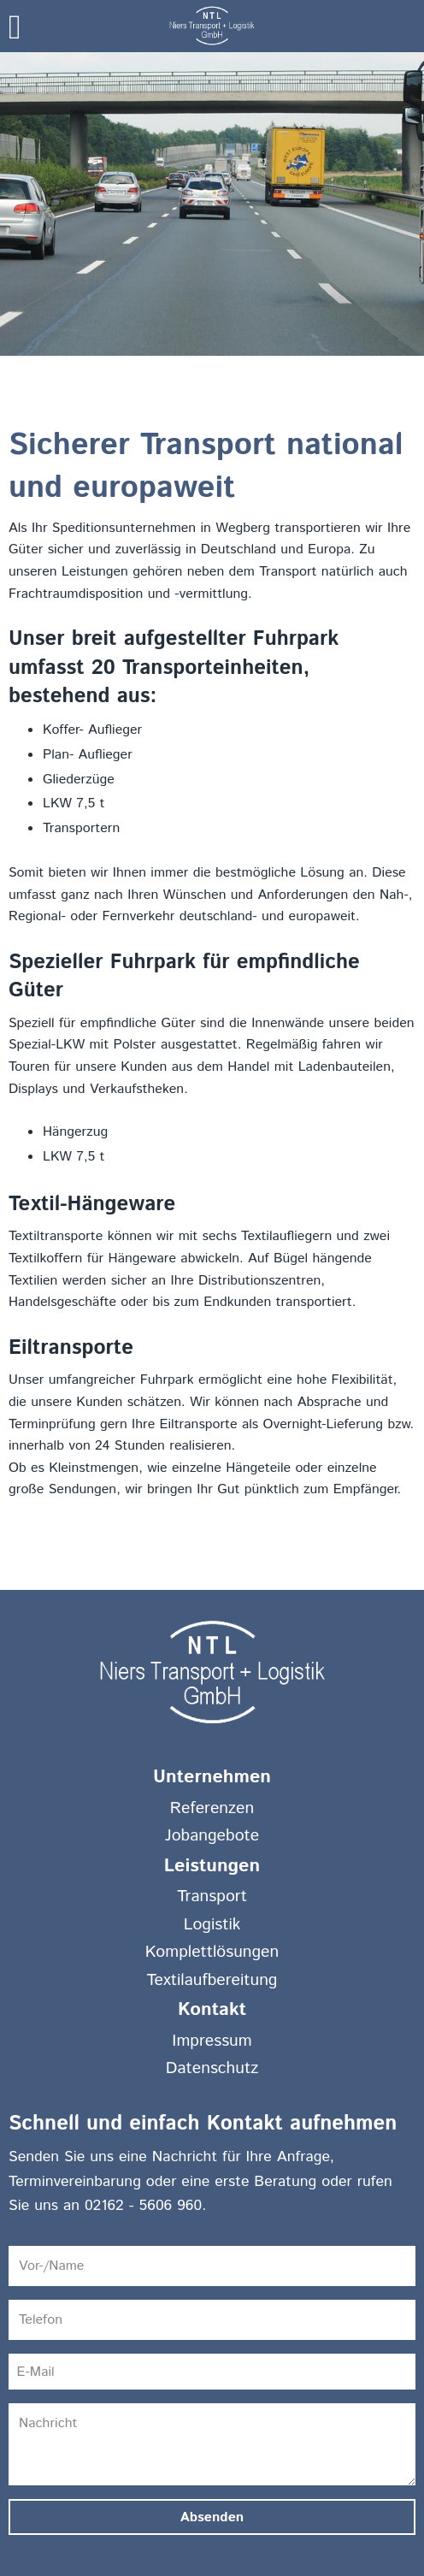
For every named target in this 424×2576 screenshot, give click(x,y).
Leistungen (212, 1865)
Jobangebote (212, 1835)
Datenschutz (212, 2068)
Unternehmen (212, 1777)
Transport (212, 1896)
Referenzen (212, 1808)
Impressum (211, 2041)
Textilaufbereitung (212, 1980)
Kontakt (212, 2009)
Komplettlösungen (212, 1952)
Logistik (212, 1924)
